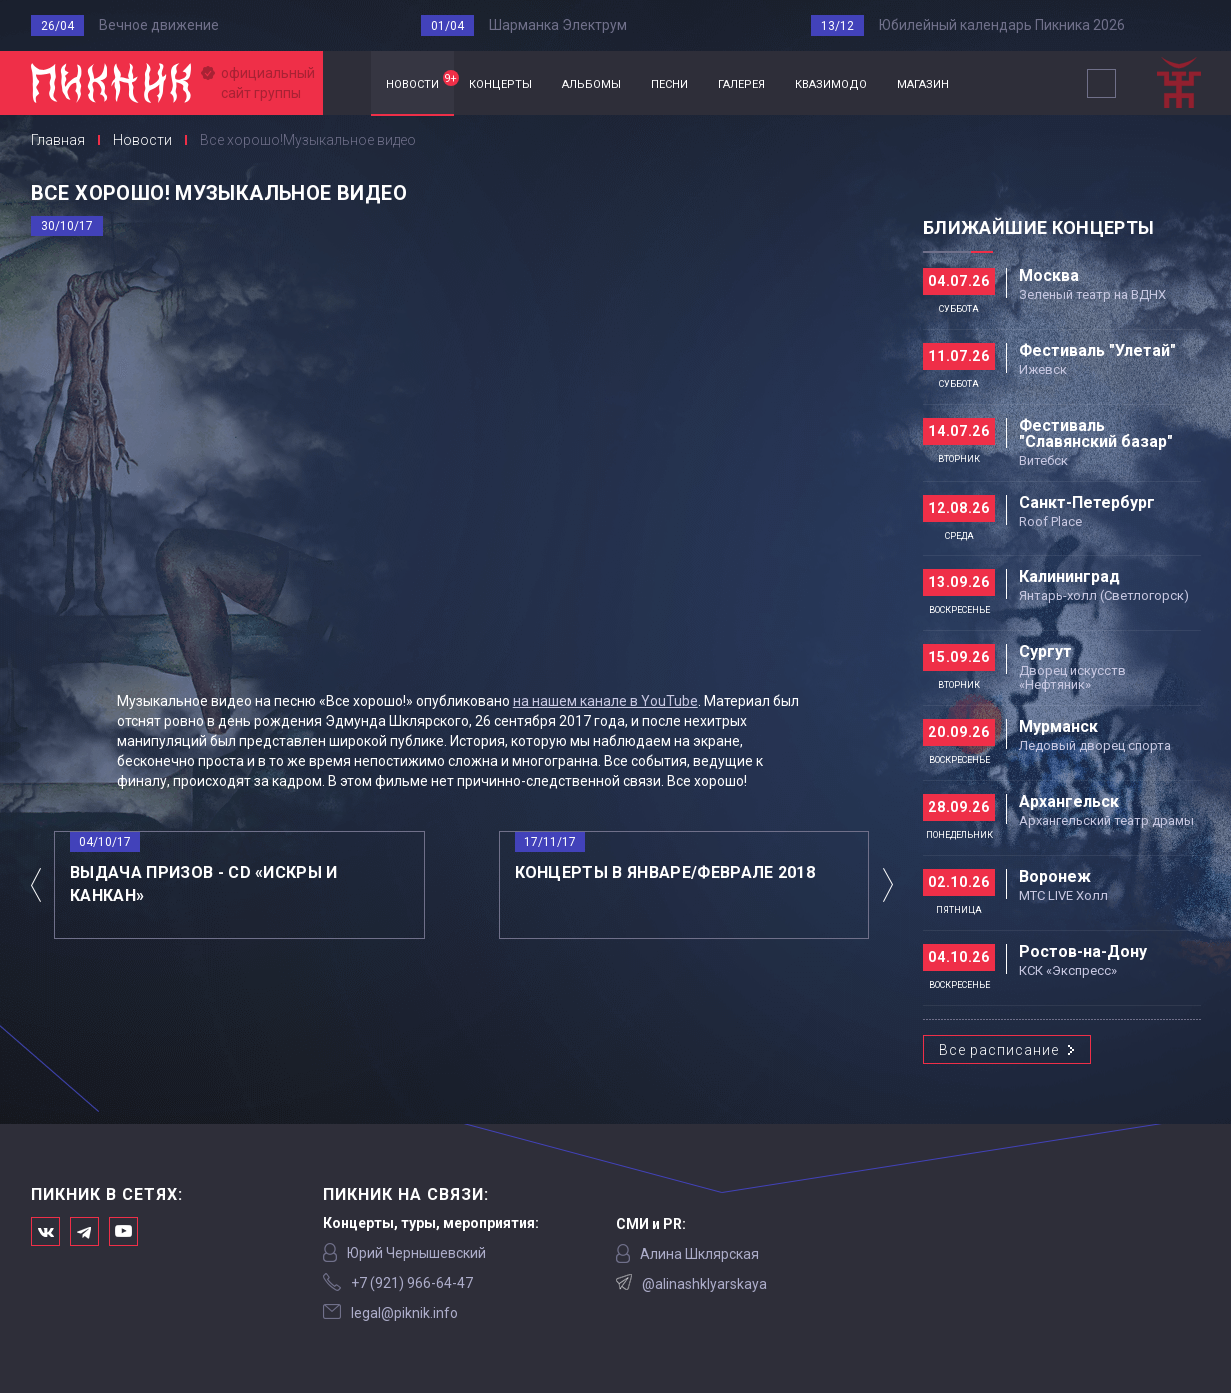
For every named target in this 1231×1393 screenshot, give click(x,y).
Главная (347, 83)
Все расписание (999, 1050)
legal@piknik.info (404, 1313)
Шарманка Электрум (558, 25)
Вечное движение (159, 25)
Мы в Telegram (84, 1231)
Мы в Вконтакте (45, 1231)
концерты (500, 82)
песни (669, 82)
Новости (142, 140)
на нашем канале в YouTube (605, 701)
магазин (923, 82)
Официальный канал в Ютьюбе (123, 1231)
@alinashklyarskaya (704, 1284)
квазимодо (831, 82)
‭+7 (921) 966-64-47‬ (412, 1283)
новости (420, 81)
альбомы (591, 82)
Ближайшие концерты (1038, 227)
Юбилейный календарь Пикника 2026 (1002, 25)
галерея (741, 82)
